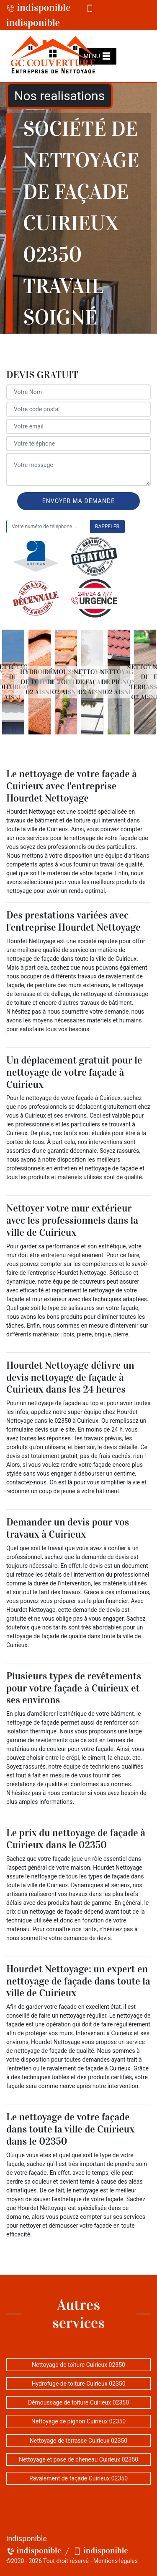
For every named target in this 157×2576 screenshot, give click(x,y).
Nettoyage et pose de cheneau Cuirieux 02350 (78, 2459)
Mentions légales (115, 2561)
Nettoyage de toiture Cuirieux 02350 (78, 2364)
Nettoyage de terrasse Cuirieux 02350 (78, 2440)
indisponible (38, 7)
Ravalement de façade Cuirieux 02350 (78, 2478)
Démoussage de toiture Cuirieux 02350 (78, 2402)
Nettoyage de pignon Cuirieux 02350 (78, 2421)
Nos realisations (59, 95)
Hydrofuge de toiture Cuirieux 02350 (78, 2383)
